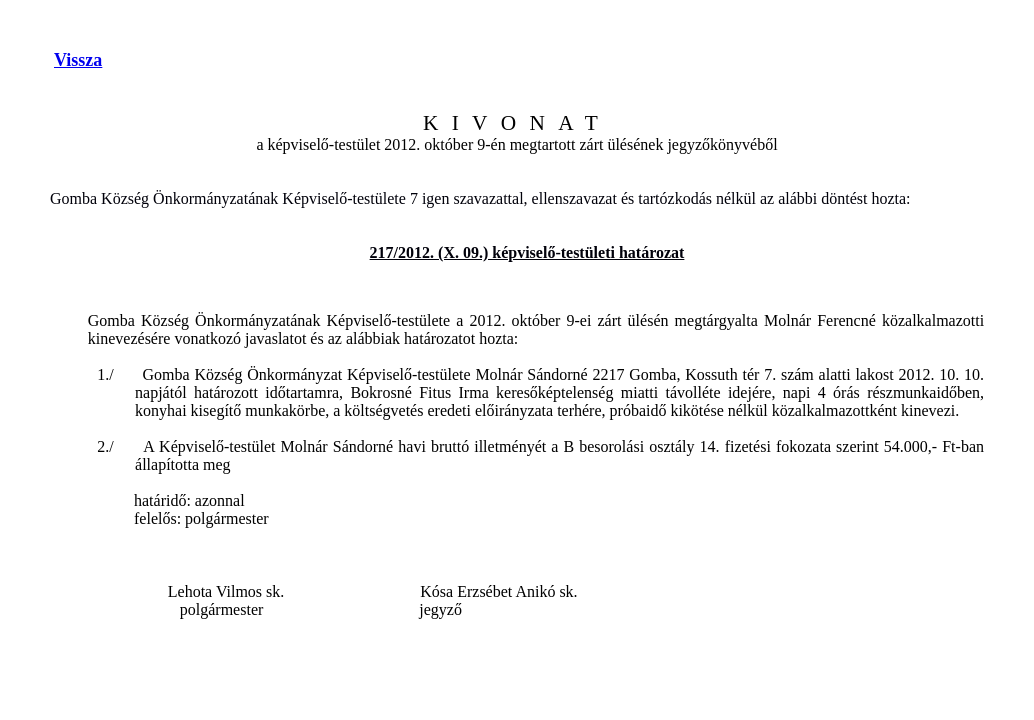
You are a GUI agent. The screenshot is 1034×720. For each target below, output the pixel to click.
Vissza (78, 60)
